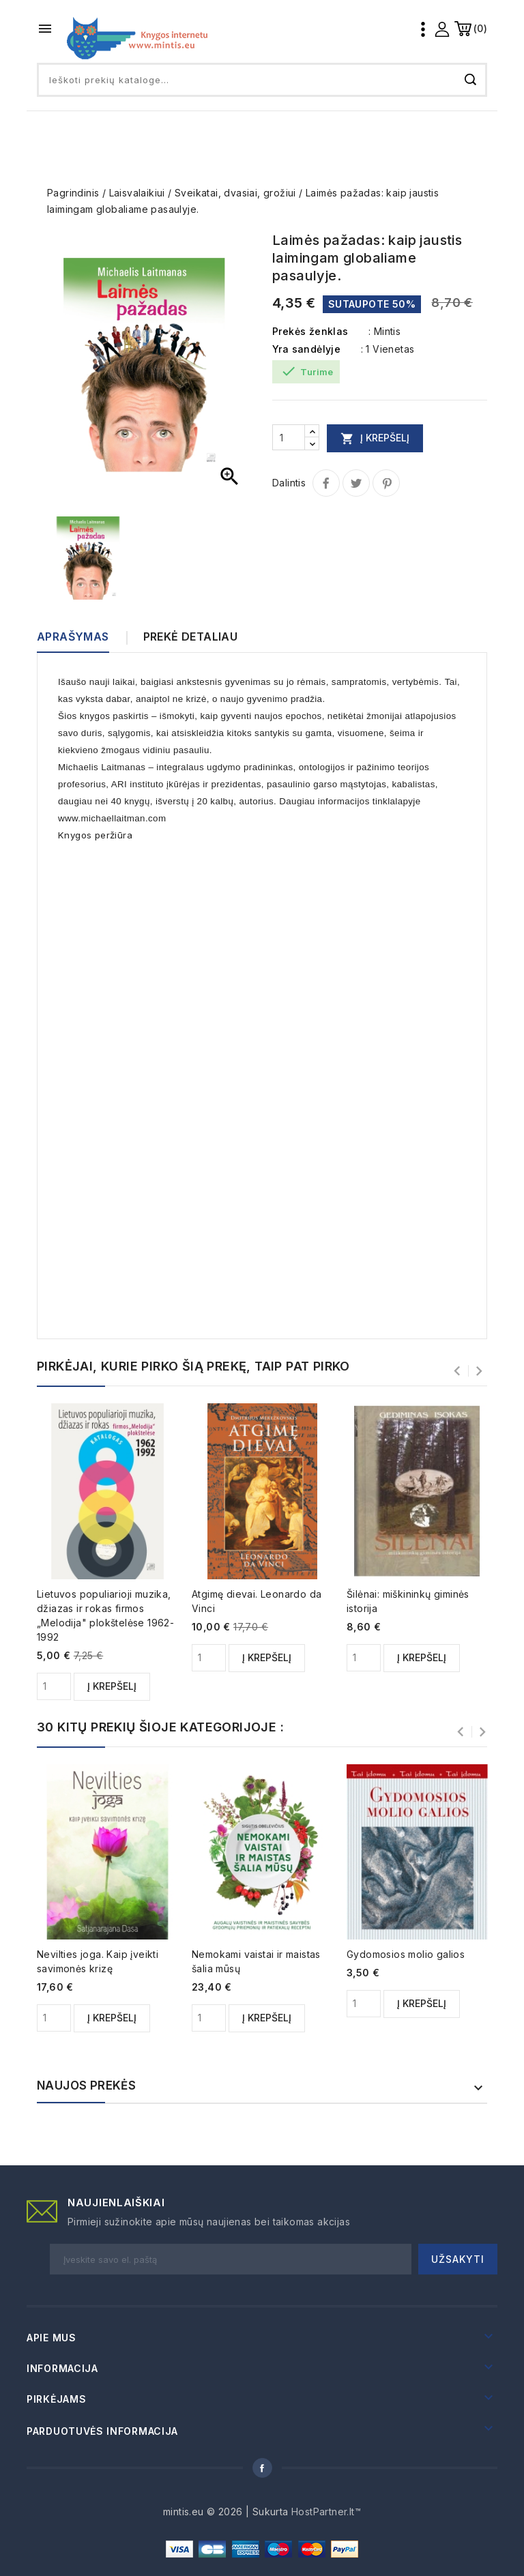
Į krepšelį (374, 437)
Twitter (356, 483)
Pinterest (386, 483)
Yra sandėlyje (306, 349)
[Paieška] (262, 80)
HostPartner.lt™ (326, 2511)
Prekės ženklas (310, 331)
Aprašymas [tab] (73, 636)
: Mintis (384, 331)
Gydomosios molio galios (406, 1954)
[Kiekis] (288, 437)
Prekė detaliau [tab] (190, 636)
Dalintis (326, 483)
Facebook (262, 2468)
